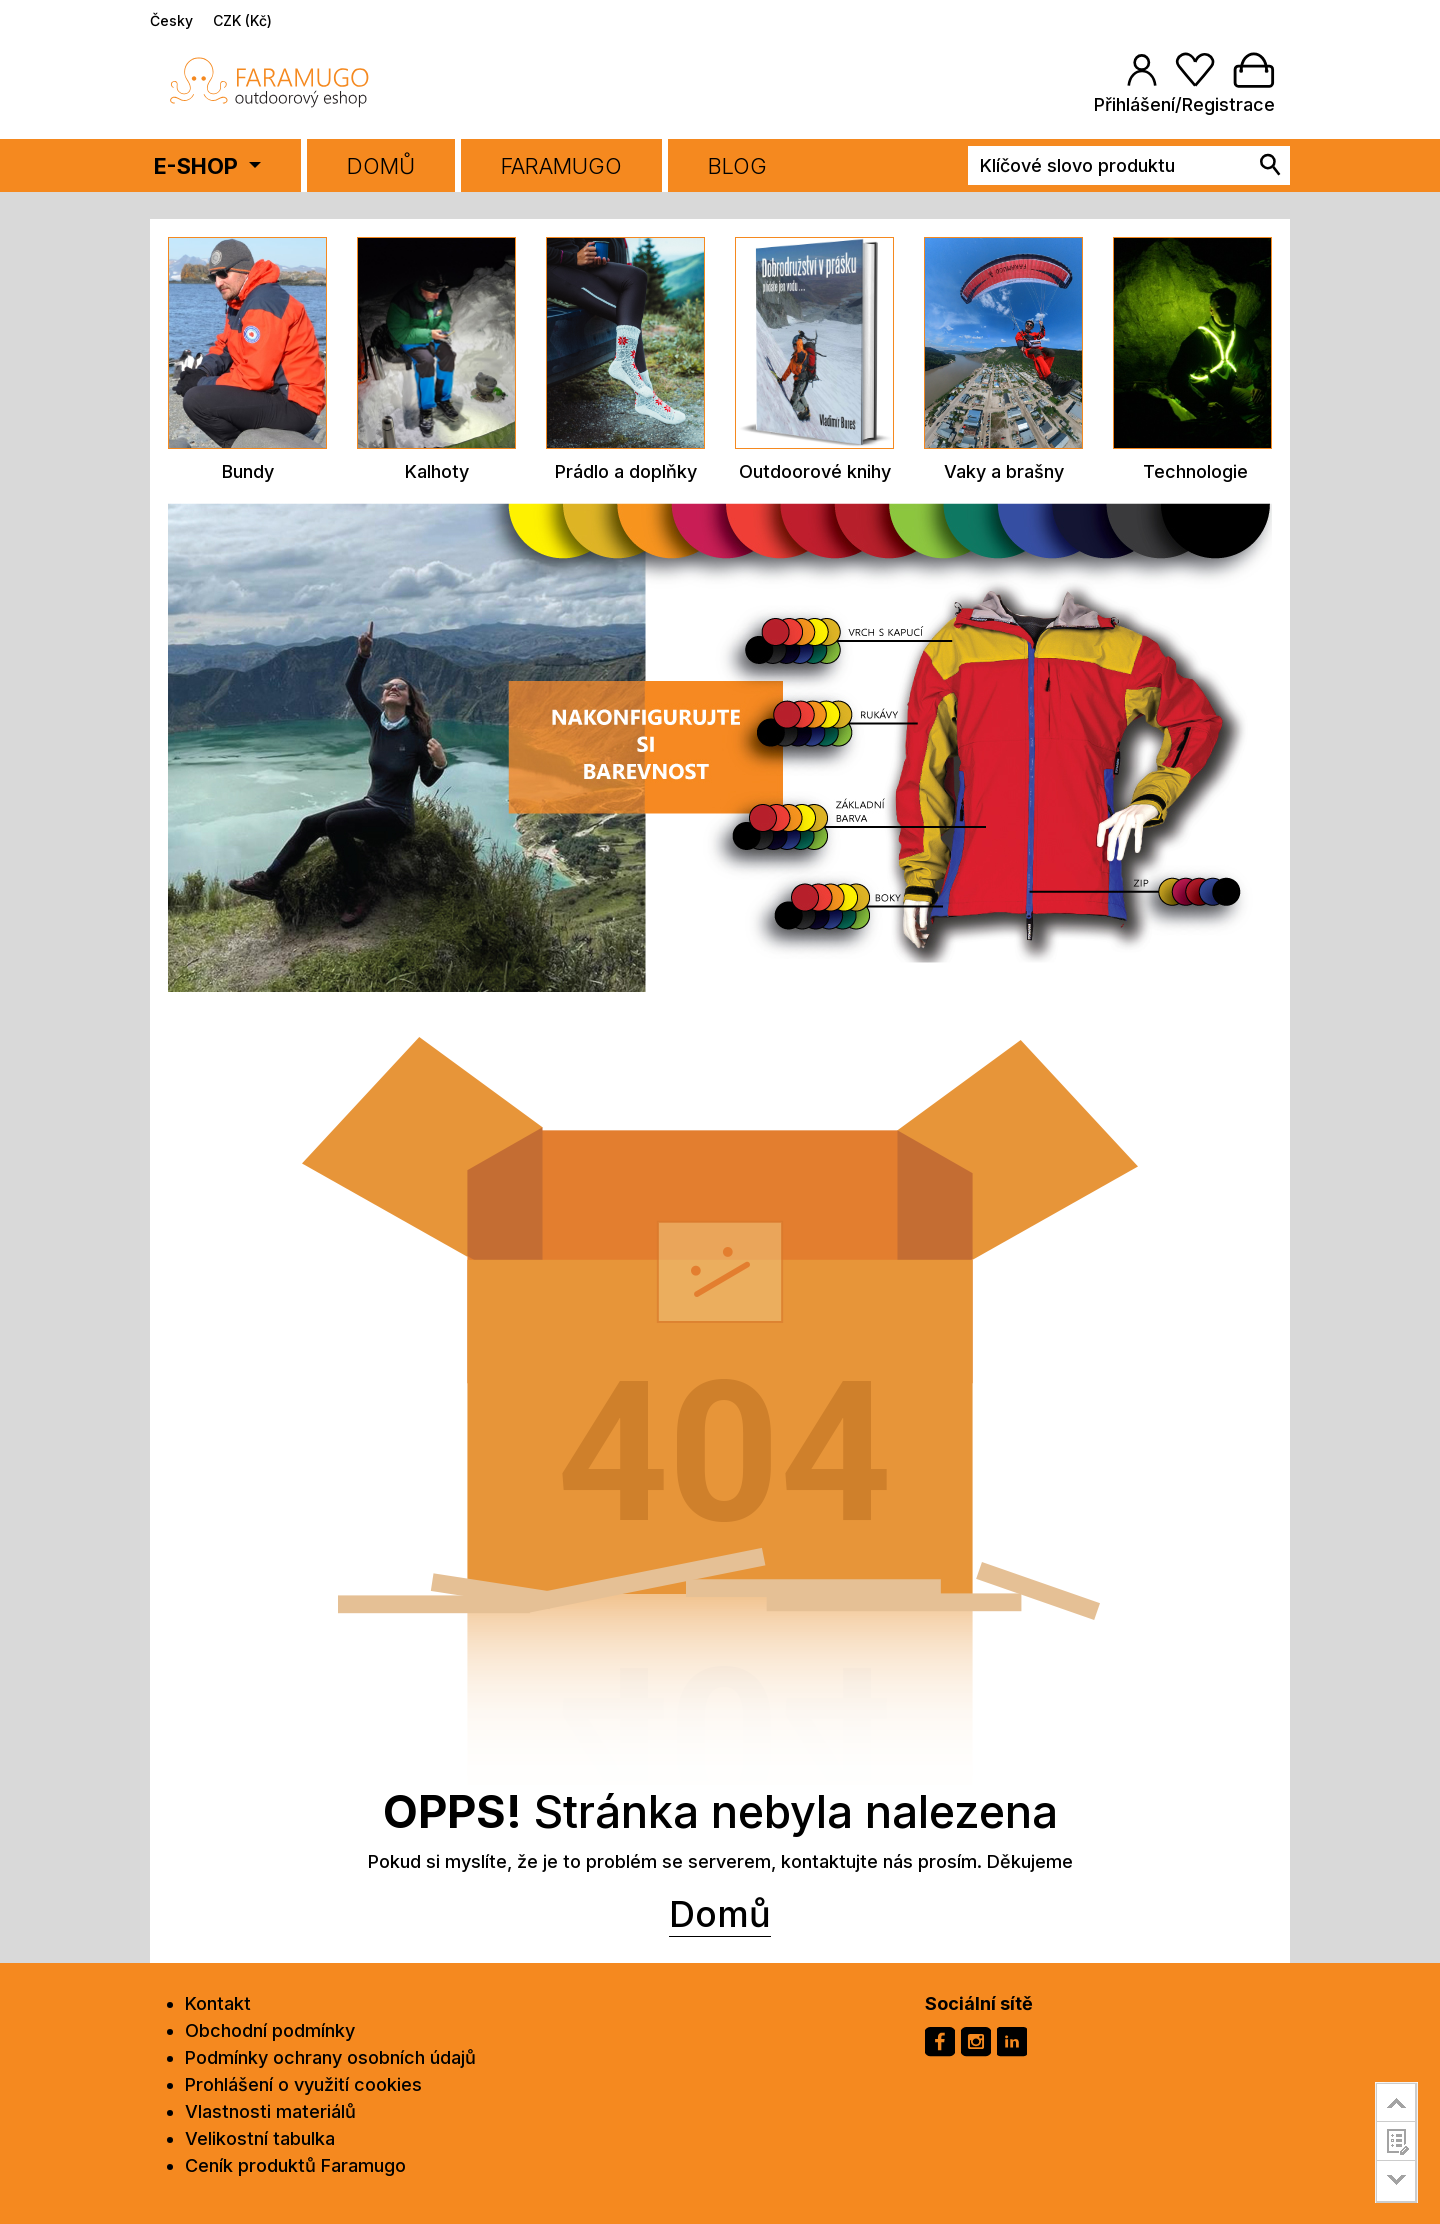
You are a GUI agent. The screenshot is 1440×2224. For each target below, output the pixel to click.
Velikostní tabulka (260, 2138)
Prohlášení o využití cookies (303, 2084)
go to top (1396, 2102)
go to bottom (1396, 2181)
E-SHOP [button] (198, 166)
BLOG (737, 166)
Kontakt (218, 2003)
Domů (381, 166)
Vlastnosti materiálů (270, 2111)
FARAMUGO (561, 166)
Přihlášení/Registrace (1184, 104)
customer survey (1396, 2141)
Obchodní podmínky (270, 2030)
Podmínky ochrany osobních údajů (330, 2057)
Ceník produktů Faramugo (295, 2165)
